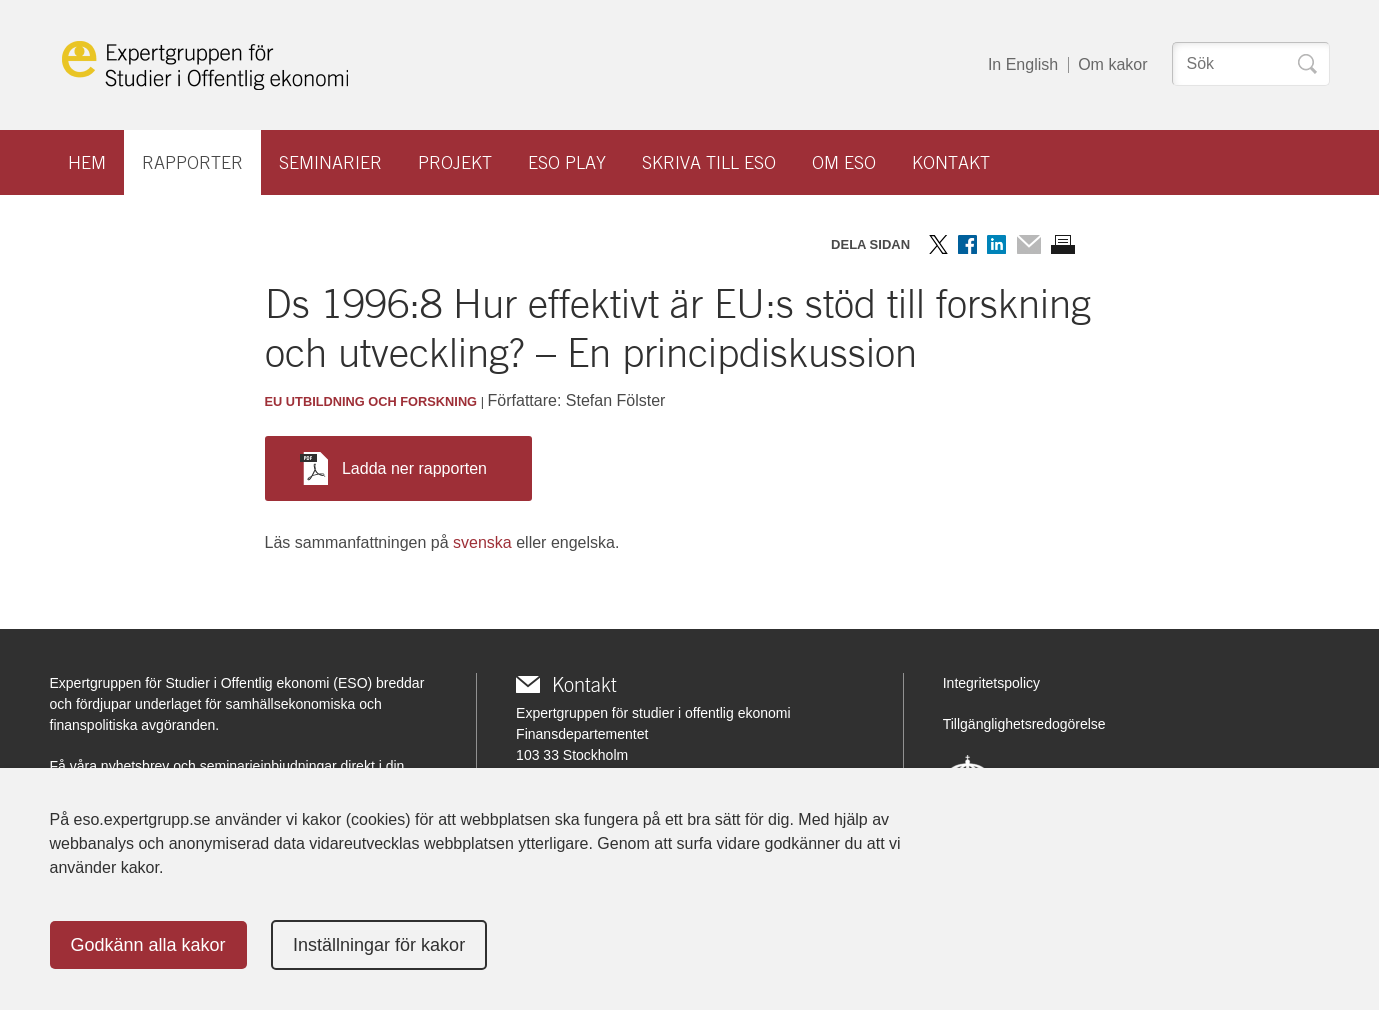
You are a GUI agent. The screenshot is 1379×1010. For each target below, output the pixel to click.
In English (1023, 64)
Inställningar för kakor (379, 945)
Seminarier (330, 162)
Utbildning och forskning (381, 401)
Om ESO (844, 162)
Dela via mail (1028, 244)
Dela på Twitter (938, 244)
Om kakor (1112, 64)
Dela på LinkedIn (996, 244)
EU (274, 401)
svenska (482, 542)
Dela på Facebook (967, 244)
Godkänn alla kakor (148, 945)
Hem (87, 162)
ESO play (567, 162)
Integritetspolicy (991, 683)
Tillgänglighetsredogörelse (1024, 724)
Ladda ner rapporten (393, 468)
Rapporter (192, 162)
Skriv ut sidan (1063, 244)
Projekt (455, 162)
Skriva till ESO (709, 162)
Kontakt (951, 162)
